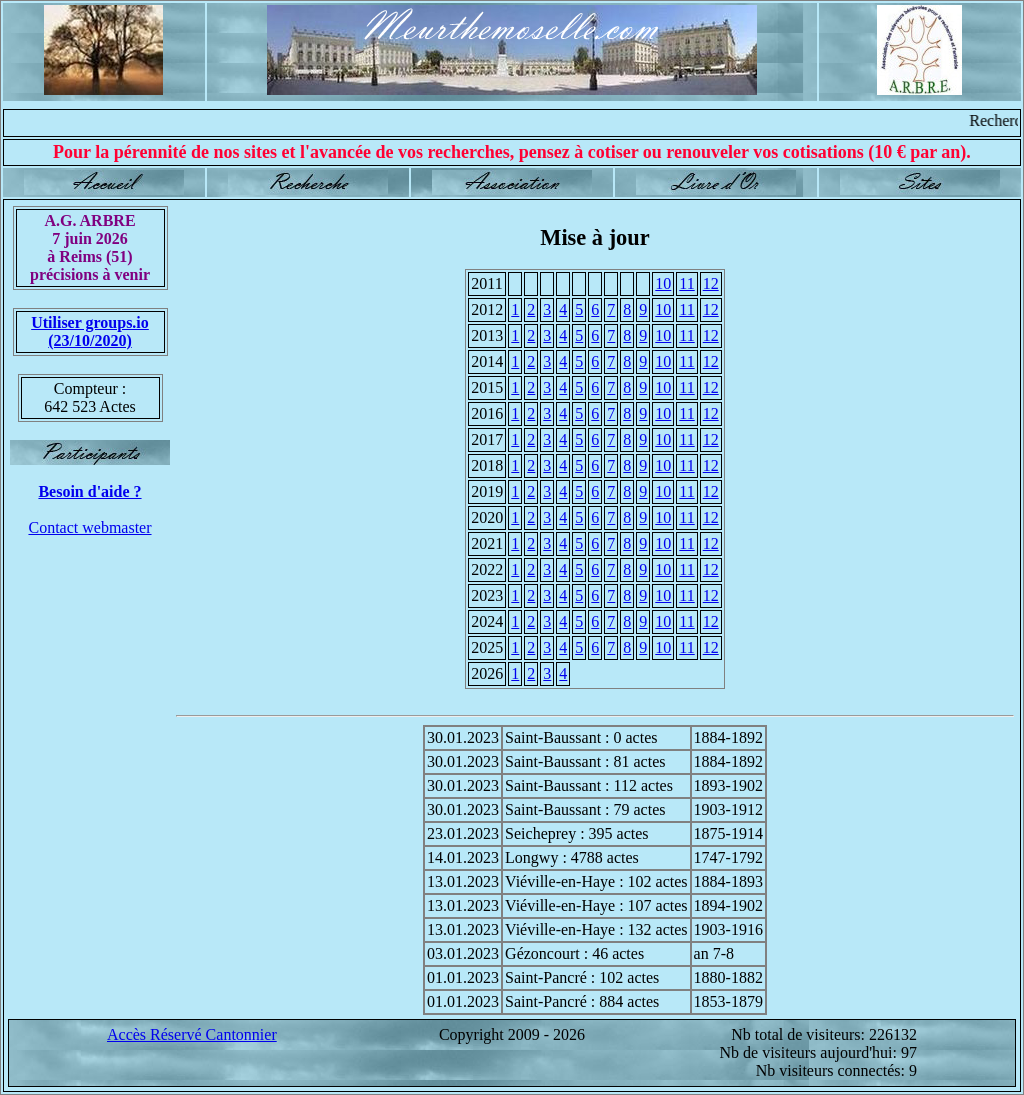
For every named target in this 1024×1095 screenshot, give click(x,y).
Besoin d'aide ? (89, 491)
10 (663, 283)
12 (711, 283)
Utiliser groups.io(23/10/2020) (90, 331)
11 (686, 283)
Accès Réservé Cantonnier (192, 1034)
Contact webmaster (89, 527)
